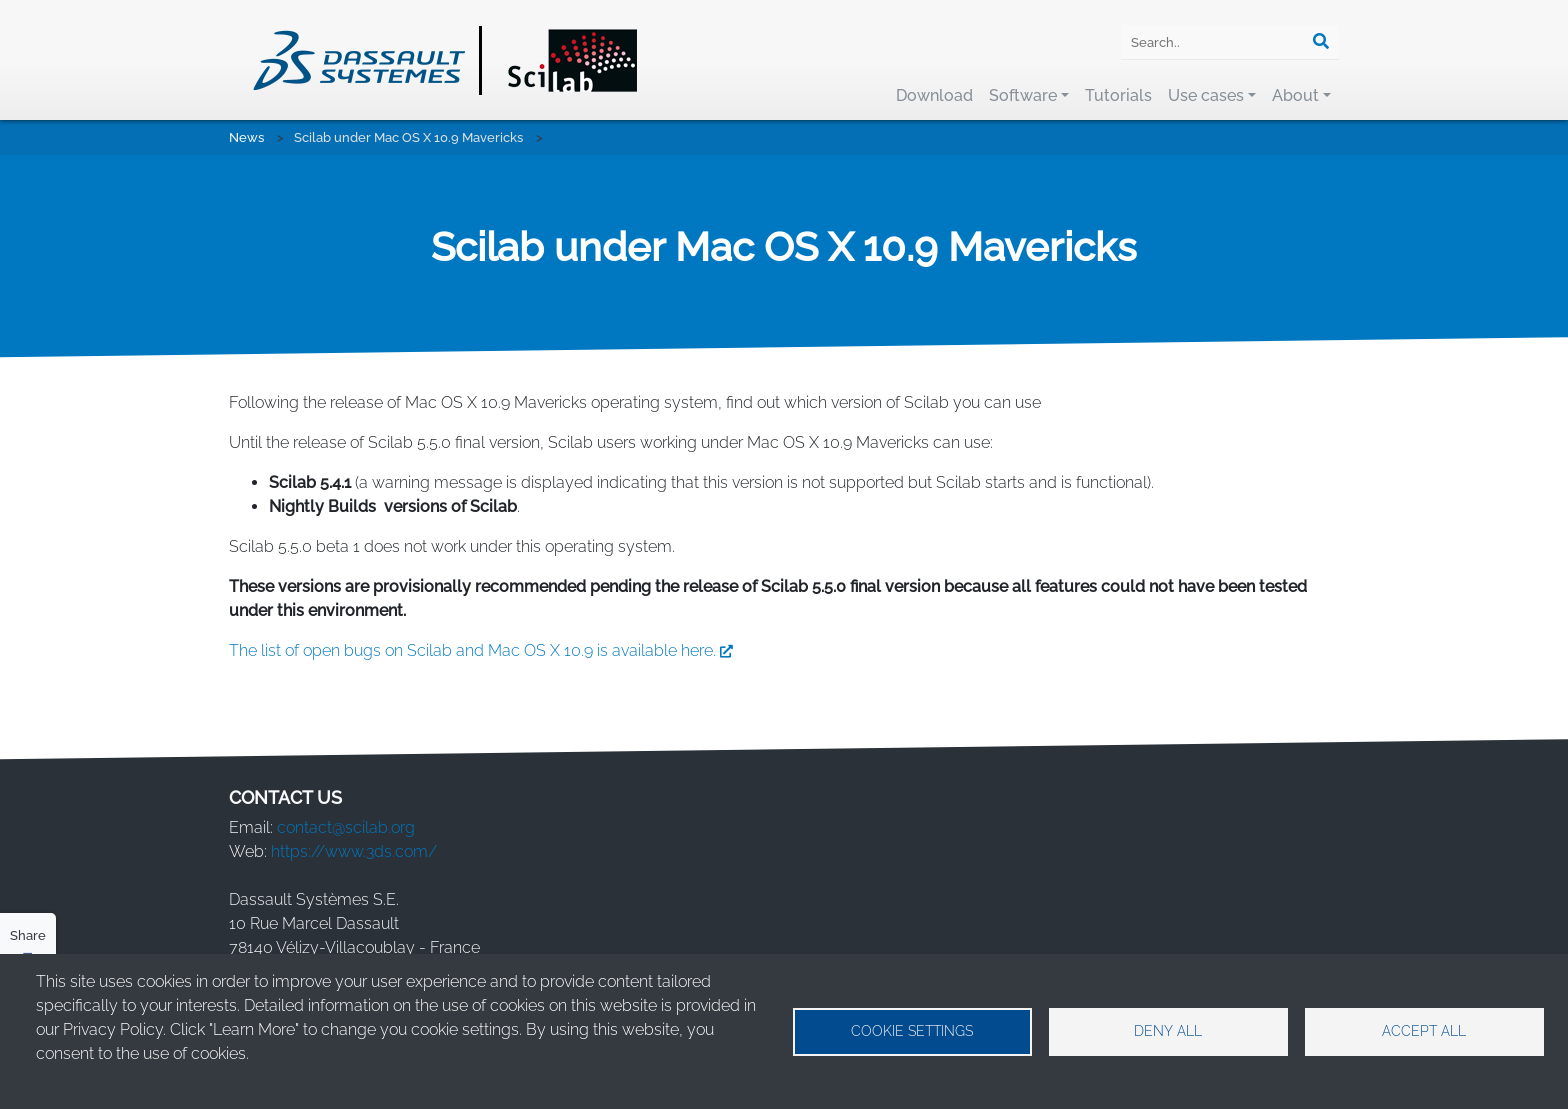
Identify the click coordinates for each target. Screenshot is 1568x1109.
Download (934, 95)
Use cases (1206, 95)
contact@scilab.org (346, 827)
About (1295, 95)
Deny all (1168, 1031)
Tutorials (1118, 95)
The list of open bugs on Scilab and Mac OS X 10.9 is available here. (485, 650)
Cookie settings (912, 1031)
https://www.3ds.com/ (354, 851)
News (246, 137)
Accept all (1424, 1031)
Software (1023, 95)
